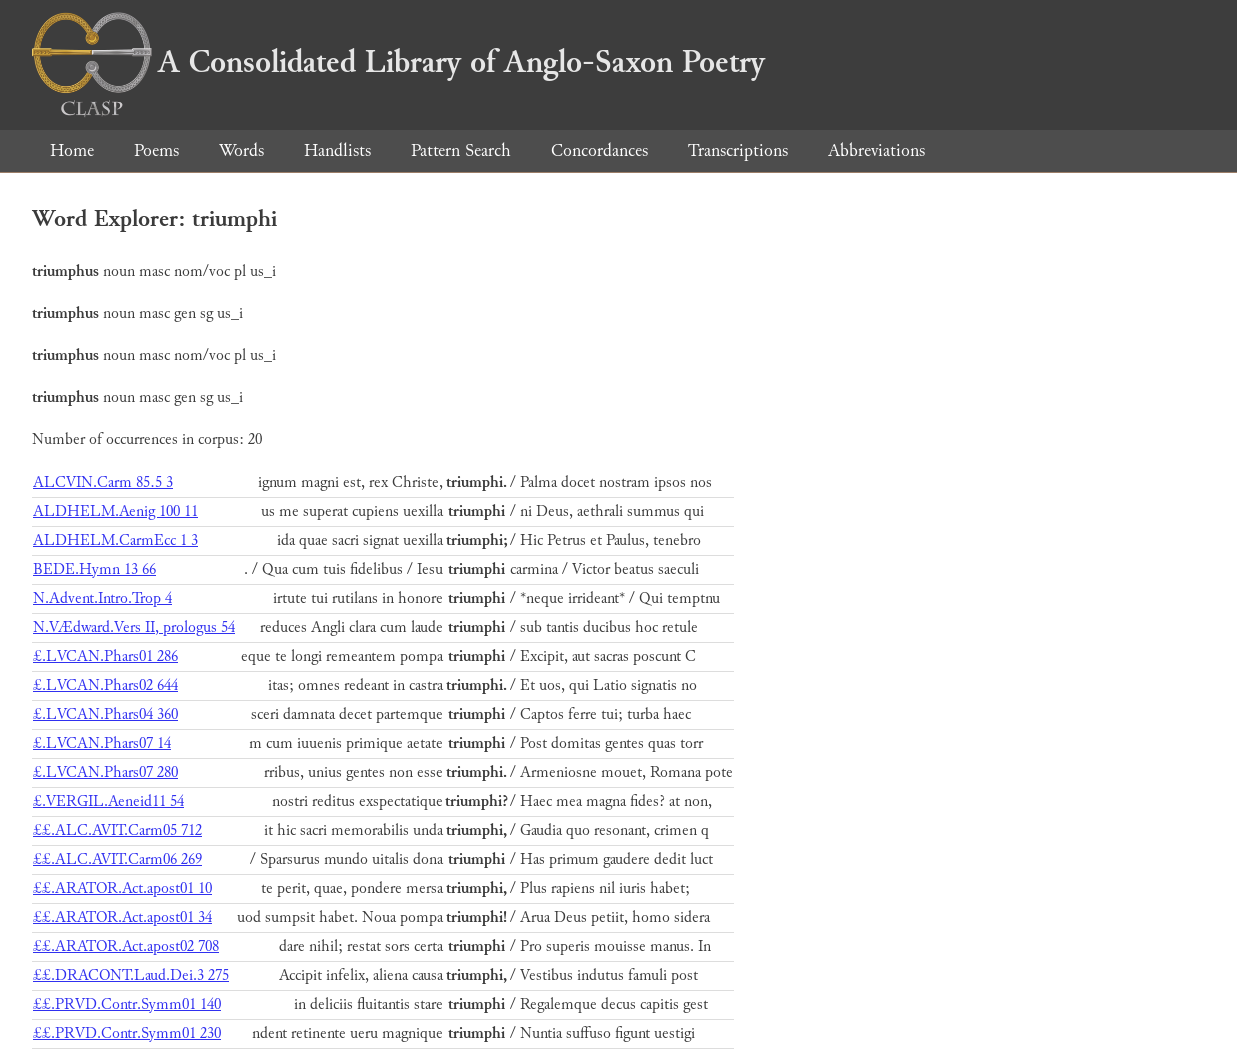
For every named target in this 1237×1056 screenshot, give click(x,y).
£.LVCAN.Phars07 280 (105, 772)
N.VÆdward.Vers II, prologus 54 (134, 627)
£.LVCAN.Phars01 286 (105, 656)
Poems (156, 150)
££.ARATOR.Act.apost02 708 (126, 946)
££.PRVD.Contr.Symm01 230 (127, 1033)
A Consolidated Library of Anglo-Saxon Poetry (398, 62)
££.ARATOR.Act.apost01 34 (122, 917)
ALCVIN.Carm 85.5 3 (103, 482)
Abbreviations (876, 150)
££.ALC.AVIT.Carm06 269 (117, 859)
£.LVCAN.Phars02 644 (105, 685)
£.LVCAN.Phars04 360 (105, 714)
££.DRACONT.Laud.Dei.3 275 (131, 975)
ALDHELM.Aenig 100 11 (115, 511)
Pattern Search (461, 150)
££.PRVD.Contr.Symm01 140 (127, 1004)
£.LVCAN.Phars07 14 (102, 743)
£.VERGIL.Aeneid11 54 (108, 801)
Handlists (337, 150)
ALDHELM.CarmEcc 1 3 (115, 540)
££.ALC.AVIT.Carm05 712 (117, 830)
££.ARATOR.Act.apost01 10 (122, 888)
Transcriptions (738, 150)
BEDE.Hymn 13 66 (94, 569)
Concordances (599, 150)
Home (72, 150)
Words (241, 150)
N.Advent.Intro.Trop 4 (102, 598)
